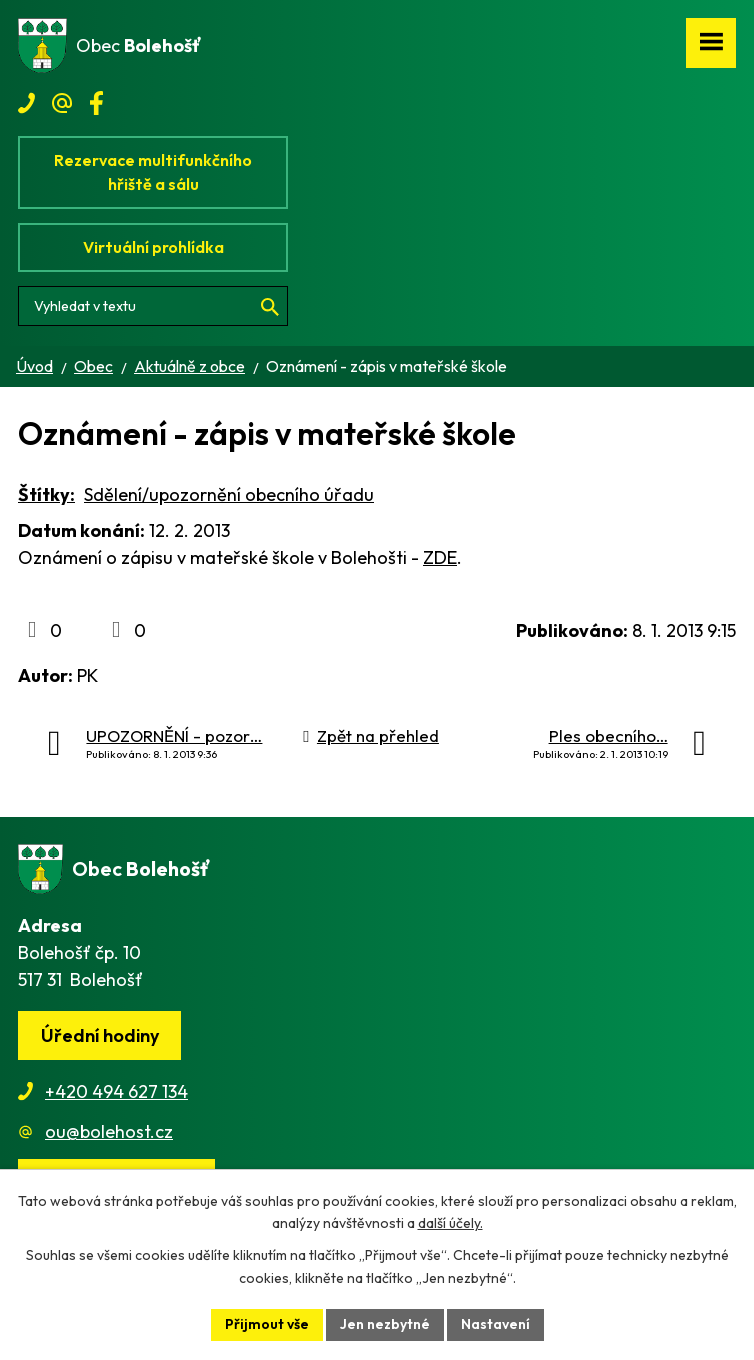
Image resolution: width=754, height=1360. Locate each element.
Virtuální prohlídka (153, 247)
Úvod (34, 366)
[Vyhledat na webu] (153, 306)
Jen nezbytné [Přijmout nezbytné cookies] (385, 1324)
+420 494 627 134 (116, 1091)
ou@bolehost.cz (109, 1131)
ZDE (440, 557)
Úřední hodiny (100, 1035)
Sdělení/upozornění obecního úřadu (229, 494)
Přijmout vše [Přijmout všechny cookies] (267, 1324)
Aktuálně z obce (189, 366)
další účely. (450, 1224)
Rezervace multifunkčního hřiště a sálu (153, 172)
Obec (93, 366)
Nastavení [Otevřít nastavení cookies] (495, 1324)
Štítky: (46, 494)
